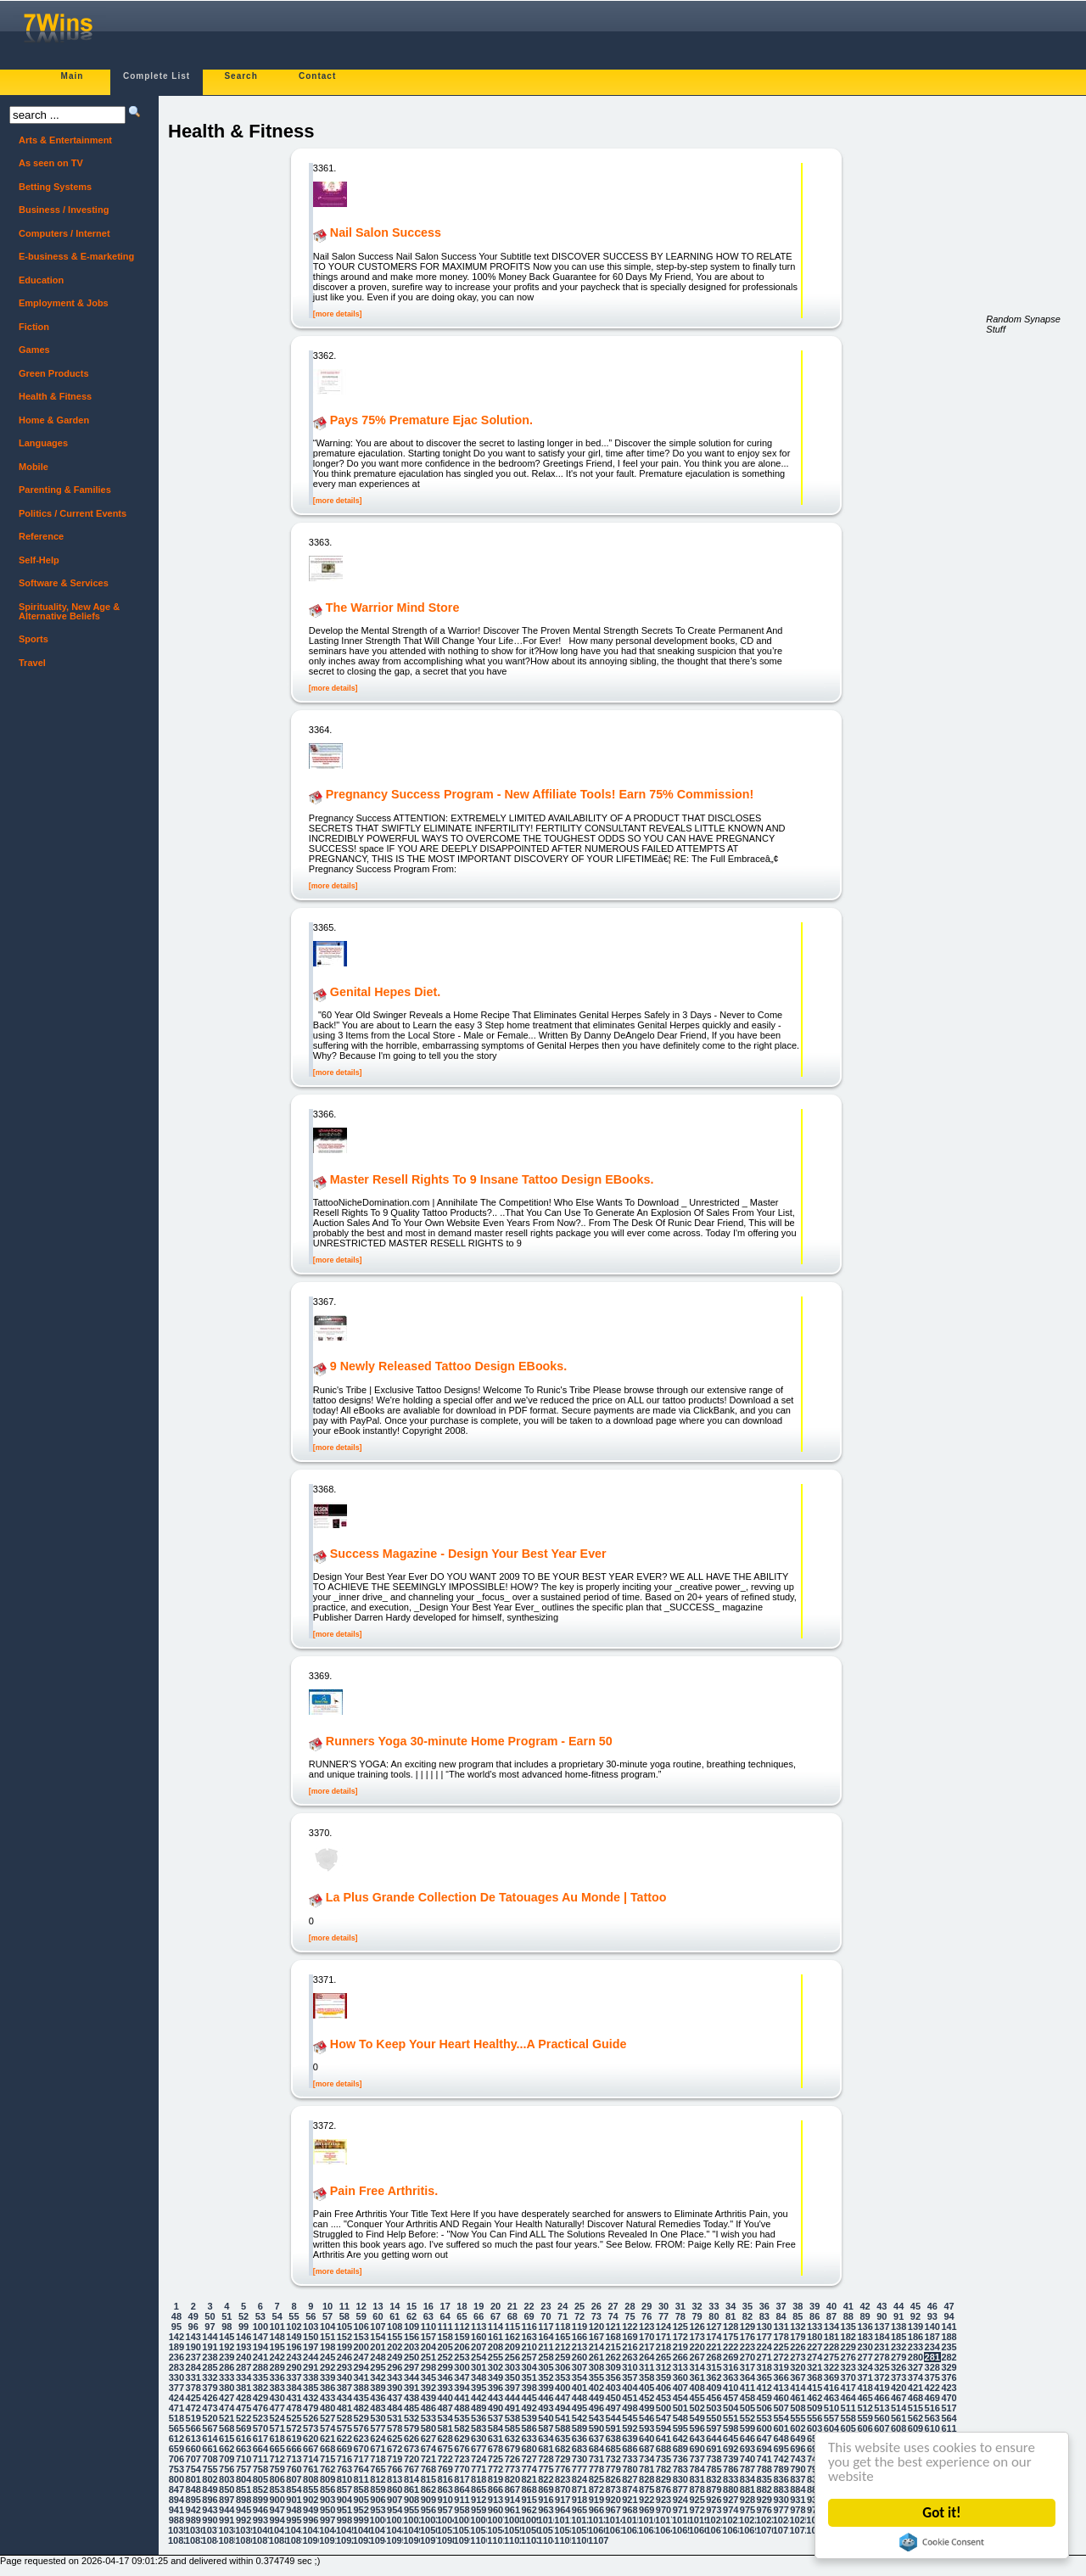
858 (360, 2489)
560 (881, 2418)
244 (310, 2357)
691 (713, 2449)
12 (361, 2306)
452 (646, 2398)
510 (831, 2408)
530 (377, 2418)
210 (528, 2347)
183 (864, 2337)
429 (260, 2398)
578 (394, 2428)
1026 (814, 2520)
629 (461, 2438)
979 (814, 2510)
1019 (697, 2520)
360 (680, 2377)
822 (545, 2479)
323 (848, 2367)
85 (797, 2316)
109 (411, 2326)
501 (680, 2408)
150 (310, 2337)
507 (780, 2408)
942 (193, 2510)
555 (797, 2418)
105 (344, 2326)
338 (310, 2377)
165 (562, 2337)
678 (495, 2449)
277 (864, 2357)
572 (293, 2428)
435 (360, 2398)
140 (932, 2326)
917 (562, 2500)
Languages (43, 443)
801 (193, 2479)
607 (881, 2428)
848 (193, 2489)
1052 (462, 2530)
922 (646, 2500)
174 (713, 2337)
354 (579, 2377)
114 (495, 2326)
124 (663, 2326)
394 (461, 2388)
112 (461, 2326)
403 (612, 2388)
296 (394, 2367)
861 (411, 2489)
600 (764, 2428)
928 (747, 2500)
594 (663, 2428)
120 (596, 2326)
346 (444, 2377)
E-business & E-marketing (76, 256)
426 (209, 2398)
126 (696, 2326)
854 (293, 2489)
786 (730, 2469)
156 (411, 2337)
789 (780, 2469)
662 (226, 2449)
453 (663, 2398)
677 (478, 2449)
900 (277, 2500)
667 (310, 2449)
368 (814, 2377)
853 (277, 2489)
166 (579, 2337)
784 (696, 2469)
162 (512, 2337)
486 (428, 2408)
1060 (596, 2530)
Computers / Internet (64, 233)
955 (411, 2510)
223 (747, 2347)
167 (596, 2337)
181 (831, 2337)
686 (629, 2449)
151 (327, 2337)
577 (377, 2428)
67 (495, 2316)
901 (293, 2500)
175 (730, 2337)
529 (360, 2418)
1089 (294, 2540)
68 (512, 2316)
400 (562, 2388)
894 (176, 2500)
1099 (462, 2540)
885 (814, 2489)
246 (344, 2357)
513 (881, 2408)
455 (696, 2398)
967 (612, 2510)
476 (260, 2408)
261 (596, 2357)
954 (394, 2510)
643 (696, 2438)
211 (545, 2347)
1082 (176, 2540)
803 (226, 2479)
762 (327, 2469)
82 (747, 2316)
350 (512, 2377)
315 (713, 2367)
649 (797, 2438)
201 (377, 2347)
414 (797, 2388)
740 (747, 2459)
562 (915, 2418)
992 (243, 2520)
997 (327, 2520)
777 (579, 2469)
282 (948, 2357)
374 (915, 2377)
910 (444, 2500)
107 (377, 2326)
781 (646, 2469)
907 (394, 2500)
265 (663, 2357)
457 (730, 2398)
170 (646, 2337)
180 (814, 2337)
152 (344, 2337)
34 (730, 2306)
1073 (814, 2530)
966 (596, 2510)
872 (596, 2489)
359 (663, 2377)
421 (915, 2388)
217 (646, 2347)
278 (881, 2357)
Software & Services (64, 583)
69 (529, 2316)
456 (713, 2398)
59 (361, 2316)
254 (478, 2357)
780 (629, 2469)
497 (612, 2408)
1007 (495, 2520)
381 (243, 2388)
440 (444, 2398)
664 (260, 2449)
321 (814, 2367)
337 (293, 2377)
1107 (596, 2540)
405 (646, 2388)
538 (512, 2418)
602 (797, 2428)
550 (713, 2418)
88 (848, 2316)
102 (293, 2326)
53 (260, 2316)
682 (562, 2449)
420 (898, 2388)
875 (646, 2489)
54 (277, 2316)
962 (528, 2510)
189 (176, 2347)
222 (730, 2347)
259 (562, 2357)
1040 (260, 2530)
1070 (764, 2530)
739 (730, 2459)
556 (814, 2418)
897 (226, 2500)
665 (277, 2449)
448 (579, 2398)
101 (277, 2326)
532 (411, 2418)
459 (764, 2398)
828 (646, 2479)
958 (461, 2510)
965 (579, 2510)
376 (948, 2377)
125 (680, 2326)
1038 (226, 2530)
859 (377, 2489)
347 (461, 2377)
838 (814, 2479)
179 (797, 2337)
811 (360, 2479)
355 (596, 2377)
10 (327, 2306)
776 (562, 2469)
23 (545, 2306)
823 (562, 2479)
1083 (193, 2540)
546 (646, 2418)
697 (814, 2449)
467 (898, 2398)
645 (730, 2438)
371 (864, 2377)
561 (898, 2418)
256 (512, 2357)
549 (696, 2418)
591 (612, 2428)
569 (243, 2428)
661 (209, 2449)
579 (411, 2428)
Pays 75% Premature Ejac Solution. (431, 420)
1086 (243, 2540)
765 (377, 2469)
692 (730, 2449)
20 (495, 2306)
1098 (445, 2540)
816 (444, 2479)
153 (360, 2337)
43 (881, 2306)
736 (680, 2459)
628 (444, 2438)
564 (948, 2418)
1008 (512, 2520)
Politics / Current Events (72, 513)
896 (209, 2500)
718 (377, 2459)
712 (277, 2459)
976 (764, 2510)
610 (932, 2428)
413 (780, 2388)
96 (193, 2326)
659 (176, 2449)
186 (915, 2337)
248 (377, 2357)
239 (226, 2357)
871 (579, 2489)
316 (730, 2367)
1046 (361, 2530)
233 (915, 2347)
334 (243, 2377)
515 (915, 2408)
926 (713, 2500)
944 (226, 2510)
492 (528, 2408)
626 (411, 2438)
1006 (478, 2520)
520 (209, 2418)
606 (864, 2428)
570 (260, 2428)
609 (915, 2428)
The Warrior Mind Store (393, 607)
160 (478, 2337)
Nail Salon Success (385, 233)
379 (209, 2388)
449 (596, 2398)
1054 (495, 2530)
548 (680, 2418)
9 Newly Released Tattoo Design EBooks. (448, 1367)
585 (512, 2428)
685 (612, 2449)
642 (680, 2438)
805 (260, 2479)
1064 (663, 2530)
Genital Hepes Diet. (385, 992)
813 (394, 2479)
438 (411, 2398)
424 (176, 2398)
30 (663, 2306)
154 (377, 2337)
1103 (529, 2540)
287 (243, 2367)
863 (444, 2489)
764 (360, 2469)
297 (411, 2367)
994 (277, 2520)
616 (243, 2438)
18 (461, 2306)
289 (277, 2367)
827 (629, 2479)
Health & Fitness (55, 396)
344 (411, 2377)
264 (646, 2357)
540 (545, 2418)
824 (579, 2479)
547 (663, 2418)
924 (680, 2500)
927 (730, 2500)
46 (932, 2306)
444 (512, 2398)
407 (680, 2388)
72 (579, 2316)
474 (226, 2408)
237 (193, 2357)
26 (596, 2306)
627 (428, 2438)
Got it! (943, 2513)
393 (444, 2388)
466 (881, 2398)
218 (663, 2347)
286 (226, 2367)
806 (277, 2479)
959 (478, 2510)
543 (596, 2418)
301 (478, 2367)
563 (932, 2418)
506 (764, 2408)
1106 (579, 2540)
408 (696, 2388)
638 (612, 2438)
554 (780, 2418)
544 (612, 2418)
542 (579, 2418)
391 (411, 2388)
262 (612, 2357)
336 (277, 2377)
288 (260, 2367)
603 (814, 2428)
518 (176, 2418)
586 (528, 2428)
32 (696, 2306)
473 (209, 2408)
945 (243, 2510)
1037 (210, 2530)
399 (545, 2388)
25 (579, 2306)
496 (596, 2408)
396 (495, 2388)
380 (226, 2388)
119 (579, 2326)
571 (277, 2428)
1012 (579, 2520)
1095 (394, 2540)
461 (797, 2398)
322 (831, 2367)
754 (193, 2469)
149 (293, 2337)
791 (814, 2469)
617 (260, 2438)
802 (209, 2479)
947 (277, 2510)
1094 (378, 2540)
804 (243, 2479)
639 (629, 2438)
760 (293, 2469)
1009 (529, 2520)
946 (260, 2510)
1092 (344, 2540)
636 (579, 2438)
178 (780, 2337)
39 (814, 2306)
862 (428, 2489)
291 (310, 2367)
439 (428, 2398)
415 (814, 2388)
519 (193, 2418)
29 (646, 2306)
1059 (579, 2530)
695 (780, 2449)
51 (226, 2316)
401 (579, 2388)
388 (360, 2388)
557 (831, 2418)
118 (562, 2326)
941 (176, 2510)
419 (881, 2388)
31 (680, 2306)
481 (344, 2408)
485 (411, 2408)
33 (713, 2306)
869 (545, 2489)
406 (663, 2388)
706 (176, 2459)
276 (848, 2357)
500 (663, 2408)
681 (545, 2449)
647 (764, 2438)
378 (193, 2388)
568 (226, 2428)
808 (310, 2479)
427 (226, 2398)
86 (814, 2316)
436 (377, 2398)
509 (814, 2408)
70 (545, 2316)
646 (747, 2438)
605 (848, 2428)
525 (293, 2418)
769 (444, 2469)
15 (411, 2306)
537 (495, 2418)
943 (209, 2510)
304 (528, 2367)
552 (747, 2418)
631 (495, 2438)
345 (428, 2377)
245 (327, 2357)
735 (663, 2459)
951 (344, 2510)
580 (428, 2428)
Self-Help (39, 560)
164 (545, 2337)
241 (260, 2357)
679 (512, 2449)
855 (310, 2489)
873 (612, 2489)
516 (932, 2408)
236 (176, 2357)
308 (596, 2367)
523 (260, 2418)
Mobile (33, 467)
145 (226, 2337)
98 (226, 2326)
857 (344, 2489)
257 (528, 2357)
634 (545, 2438)
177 (764, 2337)
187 (932, 2337)
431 (293, 2398)
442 (478, 2398)
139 (915, 2326)
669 (344, 2449)
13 (377, 2306)
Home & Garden (54, 420)
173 (696, 2337)
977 (780, 2510)
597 (713, 2428)
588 (562, 2428)
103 (310, 2326)
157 (428, 2337)
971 (680, 2510)
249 (394, 2357)
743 (797, 2459)
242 (277, 2357)
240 (243, 2357)
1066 (697, 2530)
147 (260, 2337)
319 (780, 2367)
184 (881, 2337)
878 (696, 2489)
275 (831, 2357)
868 (528, 2489)
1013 (596, 2520)
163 (528, 2337)
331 (193, 2377)
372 (881, 2377)
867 (512, 2489)
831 (696, 2479)
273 (797, 2357)
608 (898, 2428)
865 (478, 2489)
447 (562, 2398)
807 (293, 2479)
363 (730, 2377)
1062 (630, 2530)
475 (243, 2408)
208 (495, 2347)
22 (529, 2306)
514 (898, 2408)
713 (293, 2459)
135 (848, 2326)
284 (193, 2367)
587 (545, 2428)
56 (310, 2316)
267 (696, 2357)
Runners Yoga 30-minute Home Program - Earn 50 (469, 1741)
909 (428, 2500)
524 (277, 2418)
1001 (394, 2520)
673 (411, 2449)
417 (848, 2388)
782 (663, 2469)
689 (680, 2449)
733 (629, 2459)
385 (310, 2388)
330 (176, 2377)
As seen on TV (51, 163)
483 (377, 2408)
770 (461, 2469)
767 (411, 2469)
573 (310, 2428)
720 (411, 2459)
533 (428, 2418)
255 (495, 2357)
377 (176, 2388)
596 (696, 2428)
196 (293, 2347)
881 (747, 2489)
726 (512, 2459)
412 (764, 2388)
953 (377, 2510)
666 (293, 2449)
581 (444, 2428)
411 (747, 2388)
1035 (176, 2530)
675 (444, 2449)
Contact (317, 76)
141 (948, 2326)
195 (277, 2347)
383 (277, 2388)
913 (495, 2500)
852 (260, 2489)
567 (209, 2428)
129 (747, 2326)
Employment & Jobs (64, 303)
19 (478, 2306)
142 (176, 2337)
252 (444, 2357)
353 (562, 2377)
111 (444, 2326)
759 (277, 2469)
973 (713, 2510)
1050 (428, 2530)
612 (176, 2438)
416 (831, 2388)
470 (948, 2398)
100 (260, 2326)
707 (193, 2459)
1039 (243, 2530)
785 (713, 2469)
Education (41, 280)
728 (545, 2459)
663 (243, 2449)
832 (713, 2479)
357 (629, 2377)
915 (528, 2500)
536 (478, 2418)
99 (243, 2326)
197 (310, 2347)
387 (344, 2388)
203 (411, 2347)
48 (176, 2316)
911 (461, 2500)
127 (713, 2326)
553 (764, 2418)
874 (629, 2489)
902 (310, 2500)
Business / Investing (64, 209)
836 (780, 2479)
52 (243, 2316)
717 (360, 2459)
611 (948, 2428)
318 (764, 2367)
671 (377, 2449)
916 (545, 2500)
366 (780, 2377)
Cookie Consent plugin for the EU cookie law (943, 2542)
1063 (646, 2530)
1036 (193, 2530)
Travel (32, 663)
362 (713, 2377)
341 (360, 2377)
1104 (546, 2540)
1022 (747, 2520)
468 (915, 2398)
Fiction (34, 327)
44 (898, 2306)
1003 (428, 2520)
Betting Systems (55, 187)
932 (814, 2500)
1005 (462, 2520)
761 (310, 2469)
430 (277, 2398)
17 (445, 2306)
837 (797, 2479)
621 (327, 2438)
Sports (33, 639)
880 (730, 2489)
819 (495, 2479)
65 (461, 2316)
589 (579, 2428)
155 (394, 2337)
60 (377, 2316)
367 (797, 2377)
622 (344, 2438)
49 (193, 2316)
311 (646, 2367)
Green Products (54, 373)
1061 (613, 2530)
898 (243, 2500)
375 (932, 2377)
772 (495, 2469)
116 (528, 2326)
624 (377, 2438)
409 (713, 2388)
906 (377, 2500)
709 (226, 2459)
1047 (378, 2530)
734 (646, 2459)
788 (764, 2469)
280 (915, 2357)
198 (327, 2347)
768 (428, 2469)
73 (596, 2316)
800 (176, 2479)
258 (545, 2357)
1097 (428, 2540)
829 (663, 2479)
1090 (310, 2540)
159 (461, 2337)
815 (428, 2479)
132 (797, 2326)
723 (461, 2459)
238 (209, 2357)
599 (747, 2428)
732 (612, 2459)
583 (478, 2428)
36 (764, 2306)
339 (327, 2377)
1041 (277, 2530)
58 (344, 2316)
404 (629, 2388)
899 (260, 2500)
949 (310, 2510)
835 (764, 2479)
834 (747, 2479)
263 (629, 2357)
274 (814, 2357)
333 (226, 2377)
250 (411, 2357)
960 (495, 2510)
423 (948, 2388)
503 (713, 2408)
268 (713, 2357)
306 (562, 2367)
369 (831, 2377)
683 (579, 2449)
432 (310, 2398)
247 (360, 2357)
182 (848, 2337)
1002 (411, 2520)
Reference (41, 536)
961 (512, 2510)
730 (579, 2459)
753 (176, 2469)
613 (193, 2438)
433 (327, 2398)
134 (831, 2326)
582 (461, 2428)
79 (696, 2316)
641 (663, 2438)
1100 (478, 2540)
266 (680, 2357)
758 (260, 2469)
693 (747, 2449)
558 (848, 2418)
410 (730, 2388)
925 (696, 2500)
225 (780, 2347)
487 (444, 2408)
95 (176, 2326)
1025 (797, 2520)
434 (344, 2398)
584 (495, 2428)
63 (428, 2316)
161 (495, 2337)
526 (310, 2418)
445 (528, 2398)
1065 (680, 2530)
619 (293, 2438)
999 (360, 2520)
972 (696, 2510)
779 (612, 2469)
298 (428, 2367)
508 (797, 2408)
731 (596, 2459)
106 (360, 2326)
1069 (747, 2530)
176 (747, 2337)
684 (596, 2449)
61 (394, 2316)
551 (730, 2418)
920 (612, 2500)
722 (444, 2459)
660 (193, 2449)
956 (428, 2510)
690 (696, 2449)
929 (764, 2500)
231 (881, 2347)
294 (360, 2367)
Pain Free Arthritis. (384, 2191)
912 (478, 2500)
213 (579, 2347)
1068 (730, 2530)
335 (260, 2377)
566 (193, 2428)
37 (780, 2306)
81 (730, 2316)
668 (327, 2449)
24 (562, 2306)
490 (495, 2408)
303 (512, 2367)
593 (646, 2428)
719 (394, 2459)
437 (394, 2398)
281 (932, 2357)
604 (831, 2428)
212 (562, 2347)
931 (797, 2500)
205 (444, 2347)
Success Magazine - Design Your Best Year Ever (468, 1553)
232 (898, 2347)
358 (646, 2377)
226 (797, 2347)
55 (293, 2316)
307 (579, 2367)
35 (747, 2306)
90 (881, 2316)
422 (932, 2388)
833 (730, 2479)
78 (680, 2316)
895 (193, 2500)
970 (663, 2510)
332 (209, 2377)
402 (596, 2388)
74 (612, 2316)
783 (680, 2469)
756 (226, 2469)
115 (512, 2326)
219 (680, 2347)
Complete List (156, 76)
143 (193, 2337)
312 (663, 2367)
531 (394, 2418)
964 (562, 2510)
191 (209, 2347)
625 (394, 2438)
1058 (562, 2530)
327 (915, 2367)
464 (848, 2398)
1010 (546, 2520)
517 (948, 2408)
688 (663, 2449)
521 (226, 2418)
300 (461, 2367)
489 (478, 2408)
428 (243, 2398)
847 (176, 2489)
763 (344, 2469)
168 (612, 2337)
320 (797, 2367)
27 (612, 2306)
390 (394, 2388)
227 (814, 2347)
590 (596, 2428)
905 (360, 2500)
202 (394, 2347)
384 (293, 2388)
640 (646, 2438)
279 (898, 2357)
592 (629, 2428)
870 (562, 2489)
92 (915, 2316)
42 (864, 2306)
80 (713, 2316)
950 (327, 2510)
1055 (512, 2530)
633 (528, 2438)
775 (545, 2469)
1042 (294, 2530)
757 (243, 2469)
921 (629, 2500)
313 (680, 2367)
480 (327, 2408)
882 (764, 2489)
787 (747, 2469)
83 (764, 2316)
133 (814, 2326)
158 (444, 2337)
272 (780, 2357)
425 (193, 2398)
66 (478, 2316)
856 (327, 2489)
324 (864, 2367)
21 (512, 2306)
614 (209, 2438)
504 (730, 2408)
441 (461, 2398)
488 (461, 2408)
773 (512, 2469)
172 (680, 2337)
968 (629, 2510)
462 (814, 2398)
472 (193, 2408)
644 (713, 2438)
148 (277, 2337)
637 (596, 2438)
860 (394, 2489)
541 (562, 2418)
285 (209, 2367)
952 (360, 2510)
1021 (730, 2520)
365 (764, 2377)
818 (478, 2479)
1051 (445, 2530)
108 (394, 2326)
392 (428, 2388)
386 (327, 2388)
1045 (344, 2530)
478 (293, 2408)
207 (478, 2347)
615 (226, 2438)
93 (932, 2316)
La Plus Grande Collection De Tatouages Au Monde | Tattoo (496, 1898)
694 (764, 2449)
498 (629, 2408)
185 (898, 2337)
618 (277, 2438)
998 (344, 2520)
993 (260, 2520)
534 (444, 2418)
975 (747, 2510)
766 (394, 2469)
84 (780, 2316)
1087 (260, 2540)
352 (545, 2377)
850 (226, 2489)
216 (629, 2347)
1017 (663, 2520)
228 (831, 2347)
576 (360, 2428)
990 (209, 2520)
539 (528, 2418)
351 (528, 2377)
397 (512, 2388)
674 (428, 2449)
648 (780, 2438)
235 (948, 2347)
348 (478, 2377)
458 (747, 2398)
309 (612, 2367)
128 (730, 2326)
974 (730, 2510)
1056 (529, 2530)
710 (243, 2459)
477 (277, 2408)
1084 (210, 2540)
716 (344, 2459)
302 (495, 2367)
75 (629, 2316)
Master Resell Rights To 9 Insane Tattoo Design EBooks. (492, 1179)
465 (864, 2398)
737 (696, 2459)
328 (932, 2367)
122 (629, 2326)
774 (528, 2469)
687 (646, 2449)
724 (478, 2459)
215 (612, 2347)
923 (663, 2500)
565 (176, 2428)
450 (612, 2398)
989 (193, 2520)
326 (898, 2367)
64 (445, 2316)
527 (327, 2418)
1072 (797, 2530)
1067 (714, 2530)
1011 (562, 2520)
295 (377, 2367)
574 (327, 2428)
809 (327, 2479)
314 (696, 2367)
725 (495, 2459)
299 (444, 2367)
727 (528, 2459)
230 (864, 2347)
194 (260, 2347)
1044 (327, 2530)
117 (545, 2326)
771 (478, 2469)
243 (293, 2357)
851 (243, 2489)
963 (545, 2510)
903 (327, 2500)
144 (209, 2337)
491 (512, 2408)
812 (377, 2479)
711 (260, 2459)
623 (360, 2438)
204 (428, 2347)
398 (528, 2388)
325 (881, 2367)
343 (394, 2377)
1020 (714, 2520)
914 (512, 2500)
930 (780, 2500)
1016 (646, 2520)
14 (394, 2306)
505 (747, 2408)
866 (495, 2489)
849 (209, 2489)
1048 (394, 2530)
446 (545, 2398)
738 (713, 2459)
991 (226, 2520)
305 (545, 2367)
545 (629, 2418)
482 (360, 2408)
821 (528, 2479)
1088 (277, 2540)
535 (461, 2418)
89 (864, 2316)
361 (696, 2377)
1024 (781, 2520)
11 (344, 2306)
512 (864, 2408)
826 (612, 2479)
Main (72, 76)
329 (948, 2367)
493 (545, 2408)
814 (411, 2479)
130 (764, 2326)
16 (428, 2306)
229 (848, 2347)
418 (864, 2388)
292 (327, 2367)
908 (411, 2500)
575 (344, 2428)
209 (512, 2347)
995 (293, 2520)
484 (394, 2408)
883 (780, 2489)
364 (747, 2377)
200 (360, 2347)
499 (646, 2408)
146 (243, 2337)
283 (176, 2367)
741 (764, 2459)
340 (344, 2377)
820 (512, 2479)
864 (461, 2489)
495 (579, 2408)
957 (444, 2510)
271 (764, 2357)
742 (780, 2459)
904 (344, 2500)
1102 (512, 2540)
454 (680, 2398)
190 (193, 2347)
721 (428, 2459)
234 (932, 2347)
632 (512, 2438)
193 (243, 2347)
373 (898, 2377)
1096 (411, 2540)
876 (663, 2489)
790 (797, 2469)
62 (411, 2316)
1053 (478, 2530)
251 (428, 2357)
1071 (781, 2530)
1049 (411, 2530)
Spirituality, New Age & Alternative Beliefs (69, 611)
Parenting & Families (65, 489)
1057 (546, 2530)
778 (596, 2469)
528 (344, 2418)
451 (629, 2398)
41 (848, 2306)
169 (629, 2337)
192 (226, 2347)
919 (596, 2500)
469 (932, 2398)
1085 (226, 2540)
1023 (764, 2520)
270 (747, 2357)
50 (209, 2316)
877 (680, 2489)
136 (864, 2326)
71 (562, 2316)
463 (831, 2398)
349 (495, 2377)
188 (948, 2337)
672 (394, 2449)
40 (831, 2306)
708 (209, 2459)
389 (377, 2388)
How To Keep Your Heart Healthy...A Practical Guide (478, 2044)
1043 (310, 2530)
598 (730, 2428)
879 (713, 2489)
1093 (361, 2540)
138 (898, 2326)
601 (780, 2428)
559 (864, 2418)
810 (344, 2479)
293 (344, 2367)
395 (478, 2388)
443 (495, 2398)
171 (663, 2337)
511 (848, 2408)
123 (646, 2326)
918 (579, 2500)
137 (881, 2326)
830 (680, 2479)
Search (240, 76)
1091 (327, 2540)
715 (327, 2459)
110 (428, 2326)
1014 (613, 2520)
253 (461, 2357)
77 (663, 2316)
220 (696, 2347)
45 (915, 2306)
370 (848, 2377)
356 (612, 2377)
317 (747, 2367)
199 (344, 2347)
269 (730, 2357)
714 (310, 2459)
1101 (495, 2540)
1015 (630, 2520)
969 (646, 2510)
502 (696, 2408)
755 (209, 2469)
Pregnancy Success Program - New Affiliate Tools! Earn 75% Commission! (540, 795)
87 (831, 2316)
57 (327, 2316)
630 (478, 2438)
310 (629, 2367)
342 (377, 2377)
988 (176, 2520)
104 (327, 2326)
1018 (680, 2520)
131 (780, 2326)
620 (310, 2438)
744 (814, 2459)
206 (461, 2347)
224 (764, 2347)
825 (596, 2479)
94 (948, 2316)
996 (310, 2520)
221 (713, 2347)
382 (260, 2388)
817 (461, 2479)
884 (797, 2489)
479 (310, 2408)
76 (646, 2316)
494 (562, 2408)
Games (34, 349)
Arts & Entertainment (65, 140)
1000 (378, 2520)
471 (176, 2408)
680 (528, 2449)
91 (898, 2316)
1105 (562, 2540)
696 (797, 2449)
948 (293, 2510)
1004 (445, 2520)
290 (293, 2367)
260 (579, 2357)
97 (209, 2326)
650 (814, 2438)
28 (629, 2306)
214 (596, 2347)
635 (562, 2438)
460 (780, 2398)
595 (680, 2428)
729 (562, 2459)
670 (360, 2449)
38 (797, 2306)
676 (461, 2449)
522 (243, 2418)
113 (478, 2326)
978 (797, 2510)
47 (948, 2306)
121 (612, 2326)
